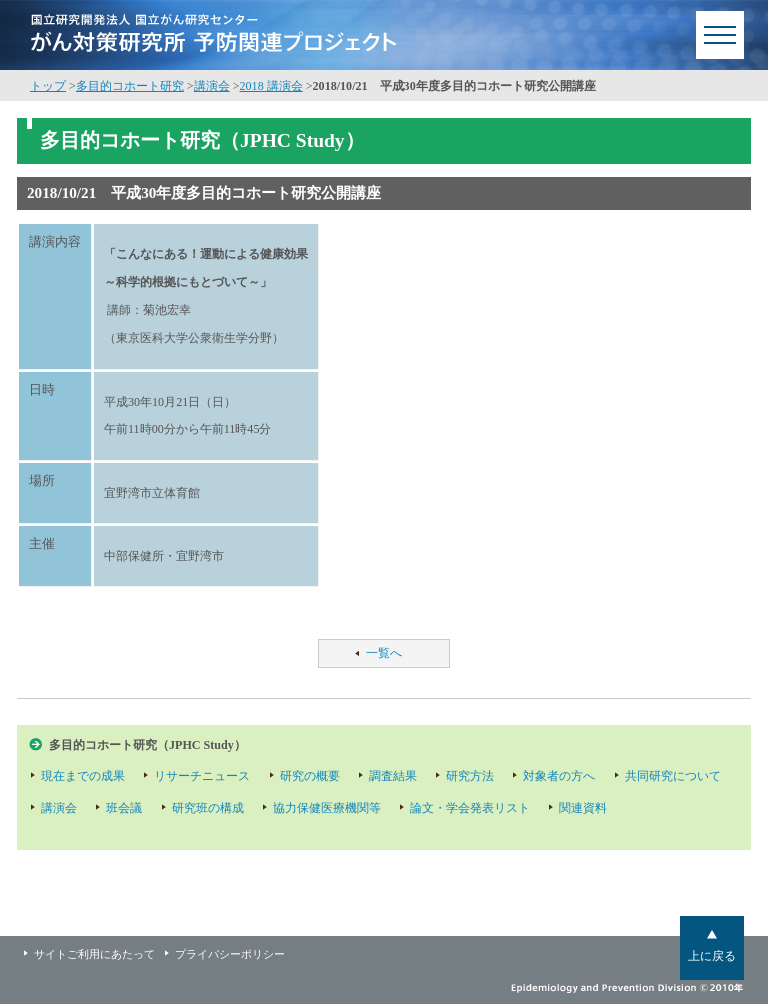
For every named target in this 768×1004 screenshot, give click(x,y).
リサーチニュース (202, 776)
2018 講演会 (271, 86)
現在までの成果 (83, 776)
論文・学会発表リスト (470, 808)
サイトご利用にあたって (94, 954)
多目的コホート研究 (130, 86)
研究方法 (470, 776)
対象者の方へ (559, 776)
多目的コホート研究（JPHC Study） (147, 745)
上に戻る (712, 956)
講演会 (212, 86)
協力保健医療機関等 (327, 808)
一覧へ (384, 653)
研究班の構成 (208, 808)
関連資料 (583, 808)
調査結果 (393, 776)
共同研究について (673, 776)
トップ (48, 86)
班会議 (124, 808)
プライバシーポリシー (230, 954)
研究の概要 (310, 776)
